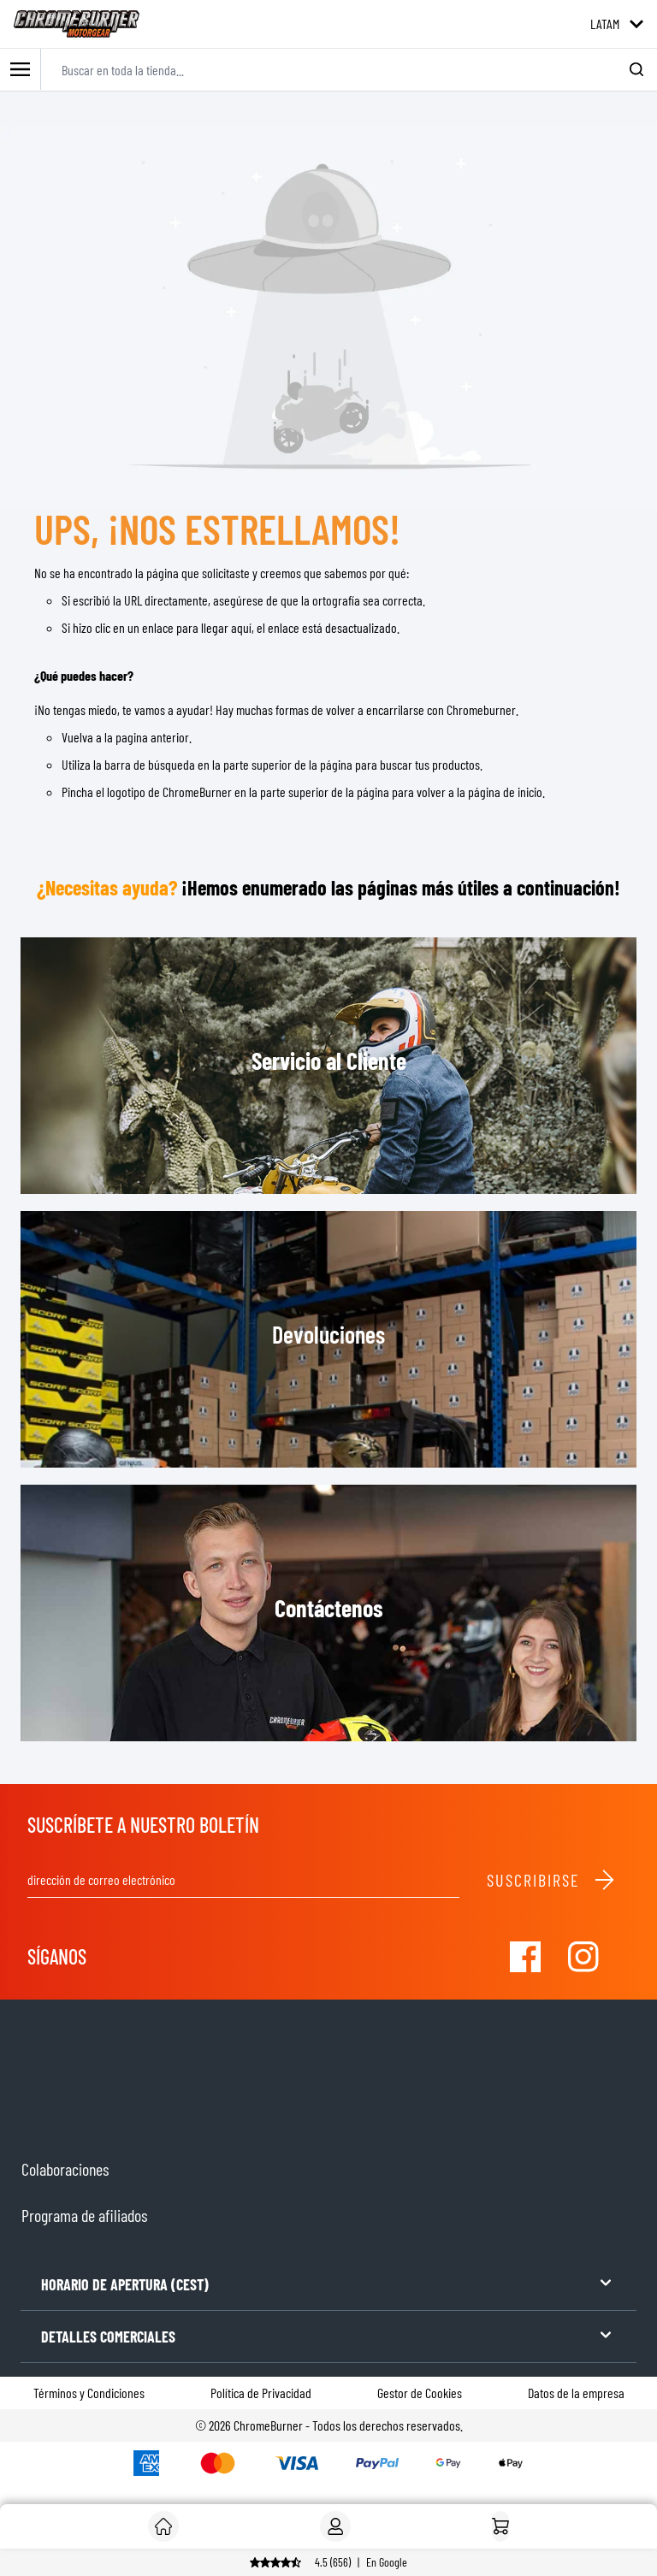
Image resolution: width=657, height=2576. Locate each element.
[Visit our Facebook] (525, 1956)
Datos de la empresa (576, 2392)
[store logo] (76, 24)
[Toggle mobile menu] (20, 70)
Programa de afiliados (84, 2215)
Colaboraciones (65, 2169)
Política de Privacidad (260, 2392)
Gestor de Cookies (419, 2392)
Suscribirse (551, 1880)
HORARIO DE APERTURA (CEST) (328, 2283)
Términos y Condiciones (89, 2392)
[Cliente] (163, 2526)
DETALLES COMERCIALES (328, 2335)
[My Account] (335, 2526)
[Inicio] (500, 2526)
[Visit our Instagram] (583, 1956)
